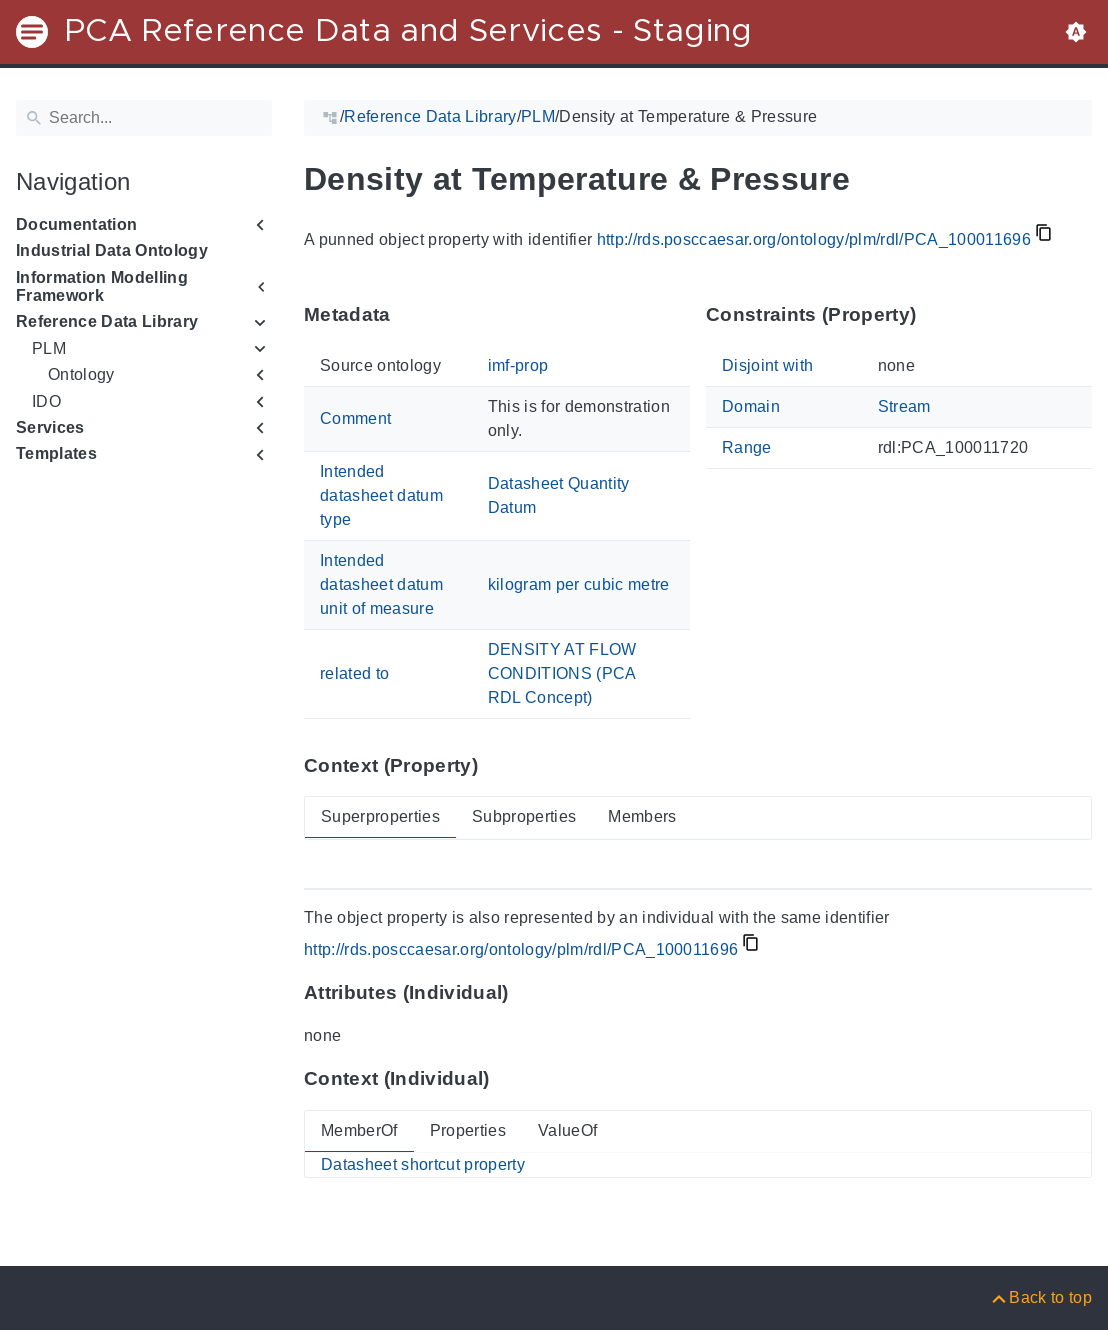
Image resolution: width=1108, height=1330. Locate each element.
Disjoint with (767, 365)
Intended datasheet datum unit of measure (381, 584)
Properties (468, 1130)
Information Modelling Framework (102, 286)
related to (354, 673)
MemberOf (359, 1130)
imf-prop (518, 365)
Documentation (76, 224)
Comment (355, 418)
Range (747, 447)
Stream (904, 406)
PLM (49, 348)
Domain (751, 406)
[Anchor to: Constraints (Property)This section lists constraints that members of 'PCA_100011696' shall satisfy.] (935, 315)
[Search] (144, 118)
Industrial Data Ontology (112, 250)
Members (642, 816)
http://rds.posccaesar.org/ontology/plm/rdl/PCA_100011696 (814, 239)
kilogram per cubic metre (579, 584)
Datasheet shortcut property (423, 1164)
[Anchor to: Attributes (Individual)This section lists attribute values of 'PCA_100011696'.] (528, 993)
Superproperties (380, 816)
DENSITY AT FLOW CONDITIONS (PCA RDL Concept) (562, 673)
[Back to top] (1040, 1297)
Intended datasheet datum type (381, 495)
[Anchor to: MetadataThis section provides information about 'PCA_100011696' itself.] (410, 315)
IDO (46, 401)
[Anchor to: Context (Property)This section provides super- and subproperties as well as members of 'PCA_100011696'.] (497, 765)
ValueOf (567, 1130)
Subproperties (524, 816)
